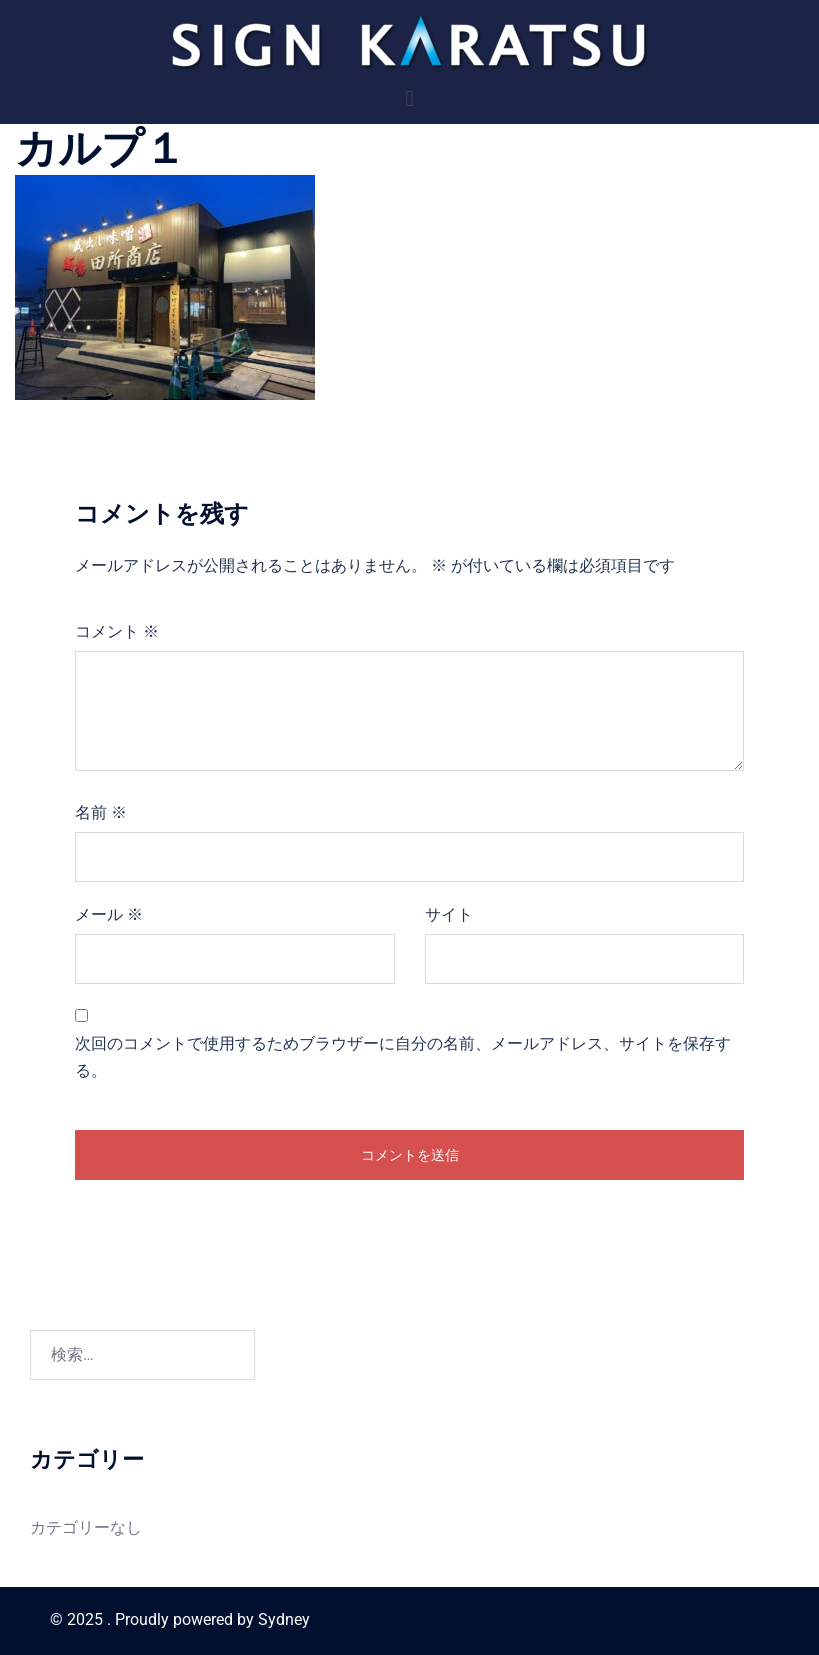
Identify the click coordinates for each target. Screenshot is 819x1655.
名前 (101, 812)
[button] (409, 98)
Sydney (284, 1619)
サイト (449, 914)
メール (109, 914)
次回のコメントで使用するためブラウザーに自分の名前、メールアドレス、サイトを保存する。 (403, 1057)
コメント (117, 631)
